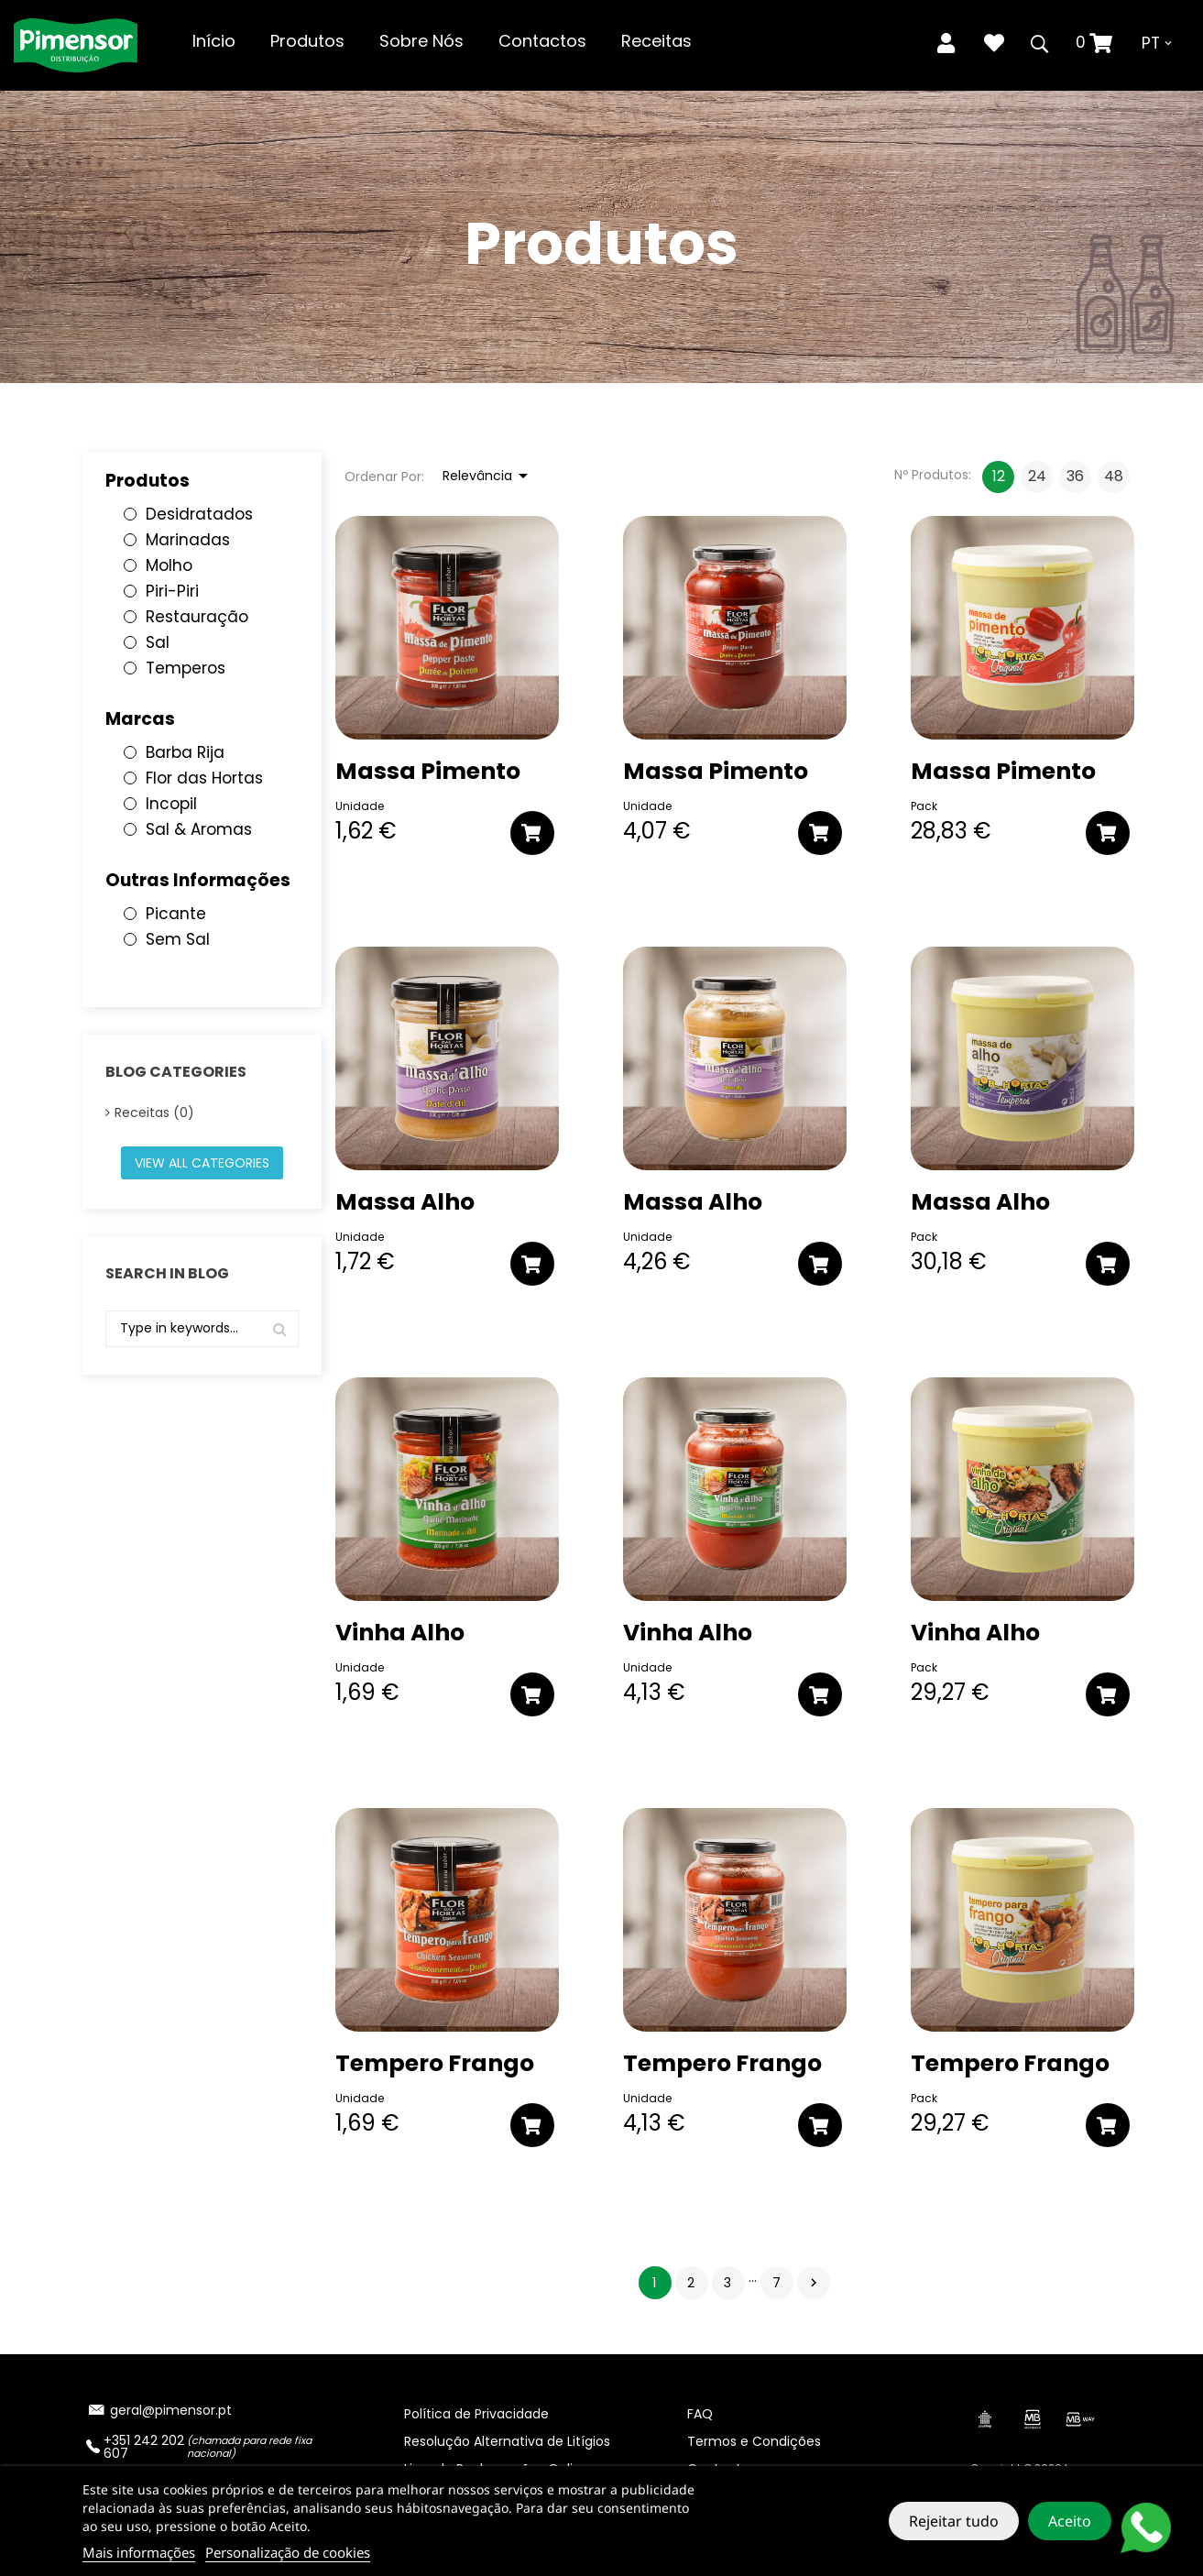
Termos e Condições (754, 2441)
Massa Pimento (427, 771)
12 (998, 476)
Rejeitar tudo (954, 2521)
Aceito (1069, 2521)
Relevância (488, 476)
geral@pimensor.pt (171, 2410)
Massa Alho (405, 1202)
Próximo (813, 2283)
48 (1113, 476)
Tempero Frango (434, 2063)
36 (1075, 476)
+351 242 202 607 (144, 2447)
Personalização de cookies (287, 2552)
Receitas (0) (154, 1112)
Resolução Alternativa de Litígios (507, 2441)
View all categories (202, 1163)
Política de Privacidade (476, 2414)
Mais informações (138, 2552)
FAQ (700, 2414)
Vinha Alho (400, 1633)
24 (1037, 476)
